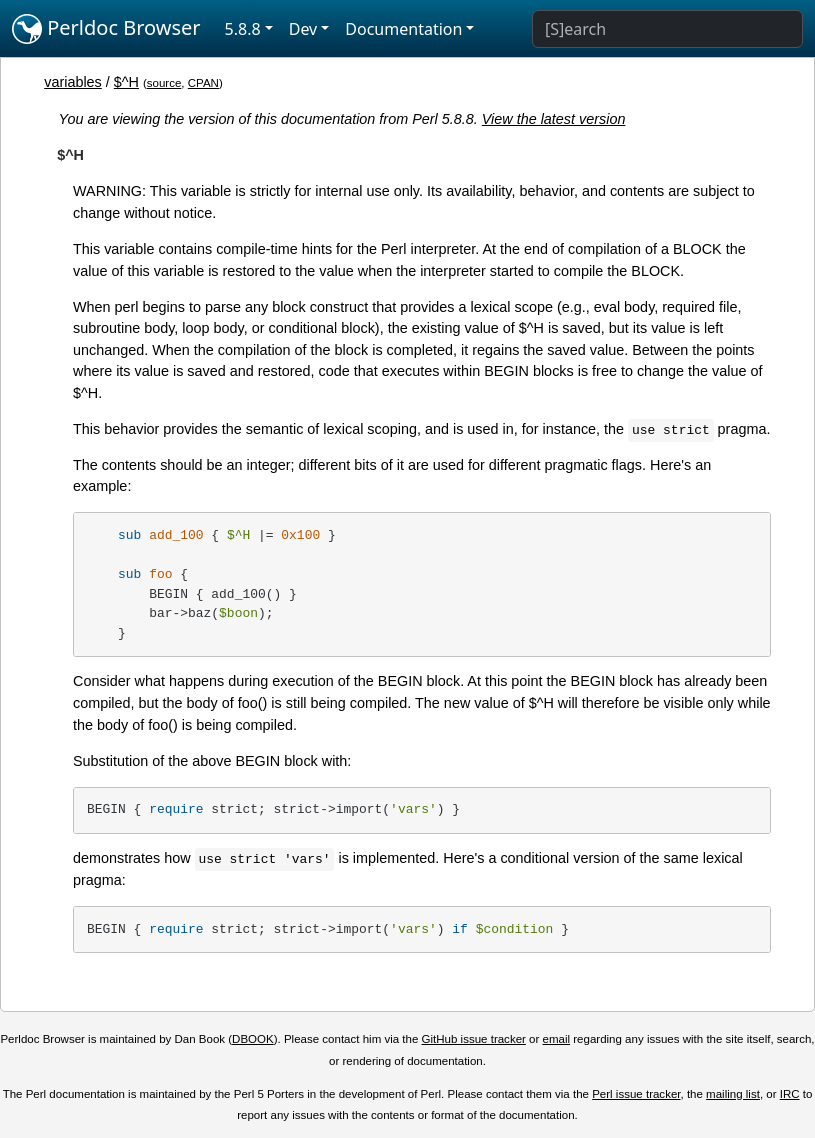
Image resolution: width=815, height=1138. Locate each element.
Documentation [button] (403, 29)
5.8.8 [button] (243, 29)
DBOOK (253, 1039)
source (164, 83)
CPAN (203, 83)
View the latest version (554, 119)
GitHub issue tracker (474, 1039)
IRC (790, 1094)
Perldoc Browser (106, 29)
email (557, 1039)
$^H (126, 82)
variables (73, 82)
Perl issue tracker (636, 1094)
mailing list (733, 1094)
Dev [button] (303, 29)
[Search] (667, 29)
